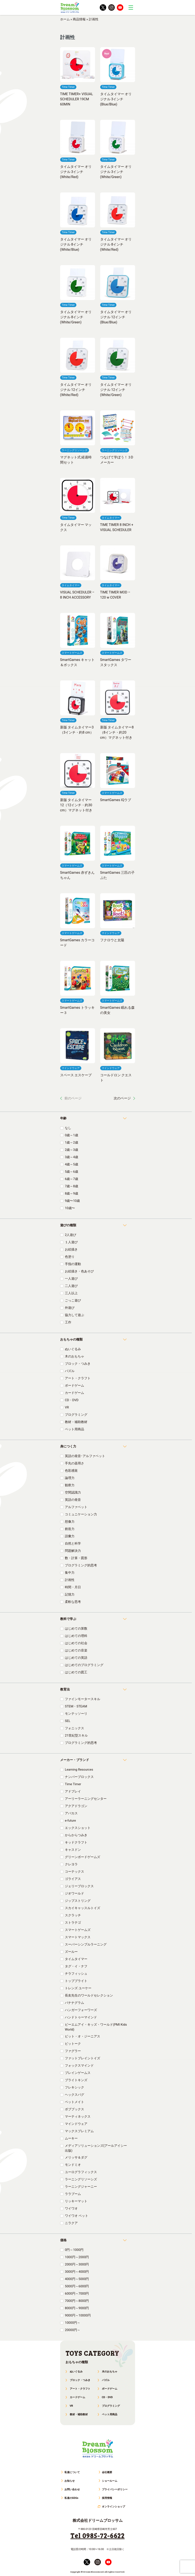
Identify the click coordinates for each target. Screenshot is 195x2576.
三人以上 (71, 1293)
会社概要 (107, 2472)
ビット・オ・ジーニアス (82, 2036)
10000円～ (72, 2323)
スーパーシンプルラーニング (86, 1944)
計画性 (69, 1580)
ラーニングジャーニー (81, 2187)
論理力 (69, 1478)
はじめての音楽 (76, 1650)
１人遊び (71, 1242)
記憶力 (69, 1594)
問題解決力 (73, 1551)
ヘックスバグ (74, 2095)
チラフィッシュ (76, 1974)
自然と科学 (73, 1543)
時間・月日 (73, 1587)
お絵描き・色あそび (79, 1271)
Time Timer (73, 1784)
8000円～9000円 (77, 2308)
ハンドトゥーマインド (81, 2017)
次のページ (122, 1098)
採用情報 (107, 2497)
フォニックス (74, 1728)
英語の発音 (73, 1500)
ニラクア (71, 2223)
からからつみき (76, 1835)
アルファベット (76, 1507)
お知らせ (69, 2480)
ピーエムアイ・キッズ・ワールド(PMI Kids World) (96, 2027)
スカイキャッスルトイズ (82, 1908)
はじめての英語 (76, 1658)
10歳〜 (70, 1208)
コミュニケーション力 (81, 1514)
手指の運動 (73, 1264)
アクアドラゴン (76, 1806)
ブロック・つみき (78, 1364)
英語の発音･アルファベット (85, 1456)
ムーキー (71, 2138)
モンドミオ (73, 2165)
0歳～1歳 (71, 1135)
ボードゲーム (74, 1385)
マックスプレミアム (79, 2131)
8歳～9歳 (71, 1193)
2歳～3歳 (71, 1150)
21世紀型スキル (76, 1735)
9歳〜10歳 (72, 1201)
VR (67, 1407)
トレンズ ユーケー (78, 1988)
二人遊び (71, 1286)
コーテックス (74, 1871)
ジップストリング (78, 1901)
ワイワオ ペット (76, 2216)
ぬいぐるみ (73, 1349)
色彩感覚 (71, 1471)
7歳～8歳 (71, 1186)
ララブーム (73, 2194)
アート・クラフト (78, 1378)
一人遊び (71, 1278)
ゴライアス (73, 1879)
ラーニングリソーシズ (81, 2179)
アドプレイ (73, 1791)
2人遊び (70, 1235)
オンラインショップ (113, 2506)
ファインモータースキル (82, 1699)
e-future (70, 1820)
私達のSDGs (71, 2497)
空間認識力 (73, 1492)
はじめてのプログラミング (84, 1665)
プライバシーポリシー (115, 2489)
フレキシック (74, 2087)
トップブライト (76, 1981)
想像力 (69, 1522)
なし (68, 1128)
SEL (67, 1721)
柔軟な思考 (73, 1602)
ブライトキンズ (76, 2080)
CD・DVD (72, 1400)
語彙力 (69, 1536)
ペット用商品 (74, 1429)
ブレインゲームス (78, 2073)
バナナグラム (74, 2003)
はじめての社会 (76, 1643)
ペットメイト (74, 2102)
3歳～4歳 (71, 1157)
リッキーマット (76, 2201)
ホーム (65, 19)
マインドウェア (76, 2124)
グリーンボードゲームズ (82, 1857)
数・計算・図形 (76, 1558)
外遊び (69, 1308)
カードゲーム (74, 1393)
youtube (120, 7)
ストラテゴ (73, 1922)
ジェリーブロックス (79, 1886)
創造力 (69, 1529)
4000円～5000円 (77, 2279)
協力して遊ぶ (74, 1315)
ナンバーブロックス (79, 1777)
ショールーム (109, 2480)
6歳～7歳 (71, 1179)
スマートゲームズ (78, 1930)
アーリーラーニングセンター (86, 1799)
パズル (69, 1371)
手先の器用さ (74, 1463)
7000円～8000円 (77, 2301)
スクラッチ (73, 1915)
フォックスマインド (79, 2065)
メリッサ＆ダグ (76, 2157)
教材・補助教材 (76, 1422)
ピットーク (73, 2044)
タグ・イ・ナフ (76, 1966)
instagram (111, 7)
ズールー (71, 1952)
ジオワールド (74, 1893)
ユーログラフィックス (81, 2172)
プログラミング (76, 1415)
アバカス (71, 1813)
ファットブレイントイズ (82, 2058)
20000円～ (72, 2330)
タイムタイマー (76, 1959)
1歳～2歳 (71, 1142)
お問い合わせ (72, 2489)
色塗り (69, 1257)
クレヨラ (71, 1864)
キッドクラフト (76, 1842)
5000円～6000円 (77, 2286)
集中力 (69, 1573)
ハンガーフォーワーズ (81, 2010)
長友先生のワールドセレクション (89, 1995)
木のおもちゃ (74, 1356)
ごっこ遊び (73, 1300)
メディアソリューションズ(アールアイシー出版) (96, 2148)
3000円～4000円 (77, 2272)
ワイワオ (71, 2208)
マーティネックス (78, 2116)
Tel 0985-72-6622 (97, 2535)
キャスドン (73, 1850)
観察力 (69, 1485)
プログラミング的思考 (81, 1565)
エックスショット (78, 1828)
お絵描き (71, 1249)
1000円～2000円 (77, 2257)
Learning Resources (79, 1769)
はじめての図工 (76, 1672)
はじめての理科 (76, 1636)
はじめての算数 (76, 1628)
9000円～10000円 (78, 2315)
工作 (68, 1322)
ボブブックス (74, 2109)
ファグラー (73, 2051)
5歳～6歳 (71, 1172)
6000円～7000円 (77, 2293)
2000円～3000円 (77, 2264)
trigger (131, 7)
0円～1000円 (74, 2250)
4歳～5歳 (71, 1164)
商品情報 (79, 19)
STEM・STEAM (76, 1706)
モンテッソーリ (76, 1714)
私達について (72, 2472)
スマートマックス (78, 1937)
